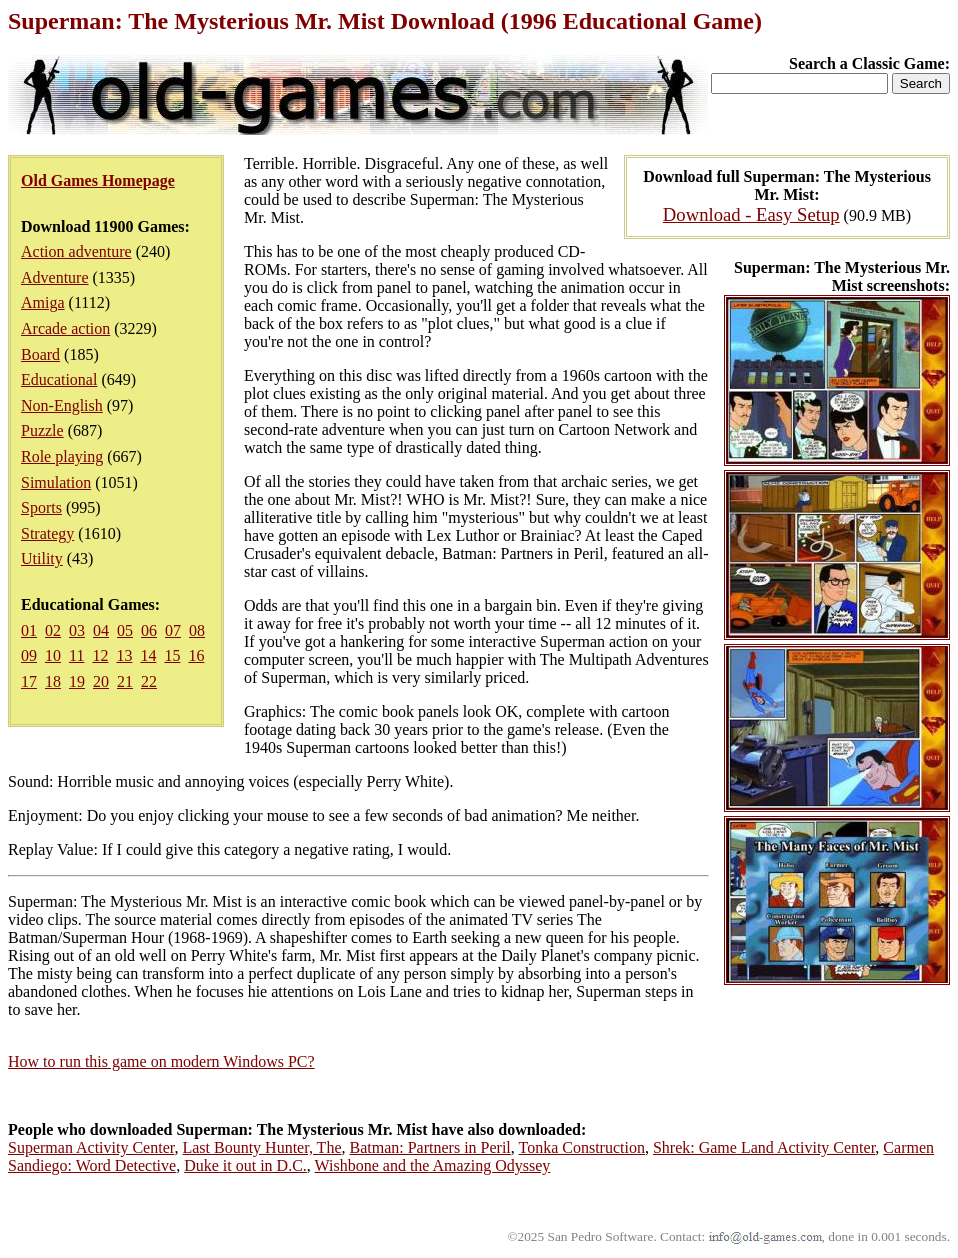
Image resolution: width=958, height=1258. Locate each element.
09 (29, 655)
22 (149, 681)
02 (53, 630)
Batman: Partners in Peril (429, 1147)
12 (100, 655)
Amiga (43, 302)
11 (76, 655)
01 (29, 630)
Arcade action (65, 328)
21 (125, 681)
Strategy (47, 533)
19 (77, 681)
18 (53, 681)
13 (124, 655)
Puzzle (42, 430)
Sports (41, 507)
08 (197, 630)
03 (77, 630)
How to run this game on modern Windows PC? (161, 1061)
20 (101, 681)
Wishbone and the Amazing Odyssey (433, 1165)
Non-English (62, 405)
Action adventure (76, 251)
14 (148, 655)
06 (149, 630)
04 (101, 630)
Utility (42, 558)
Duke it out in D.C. (245, 1165)
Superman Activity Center (91, 1147)
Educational (59, 379)
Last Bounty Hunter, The (261, 1147)
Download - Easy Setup (751, 214)
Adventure (55, 277)
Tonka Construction (582, 1147)
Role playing (62, 456)
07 (173, 630)
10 (53, 655)
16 (196, 655)
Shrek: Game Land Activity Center (764, 1147)
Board (40, 354)
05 (125, 630)
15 (172, 655)
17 (29, 681)
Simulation (56, 482)
